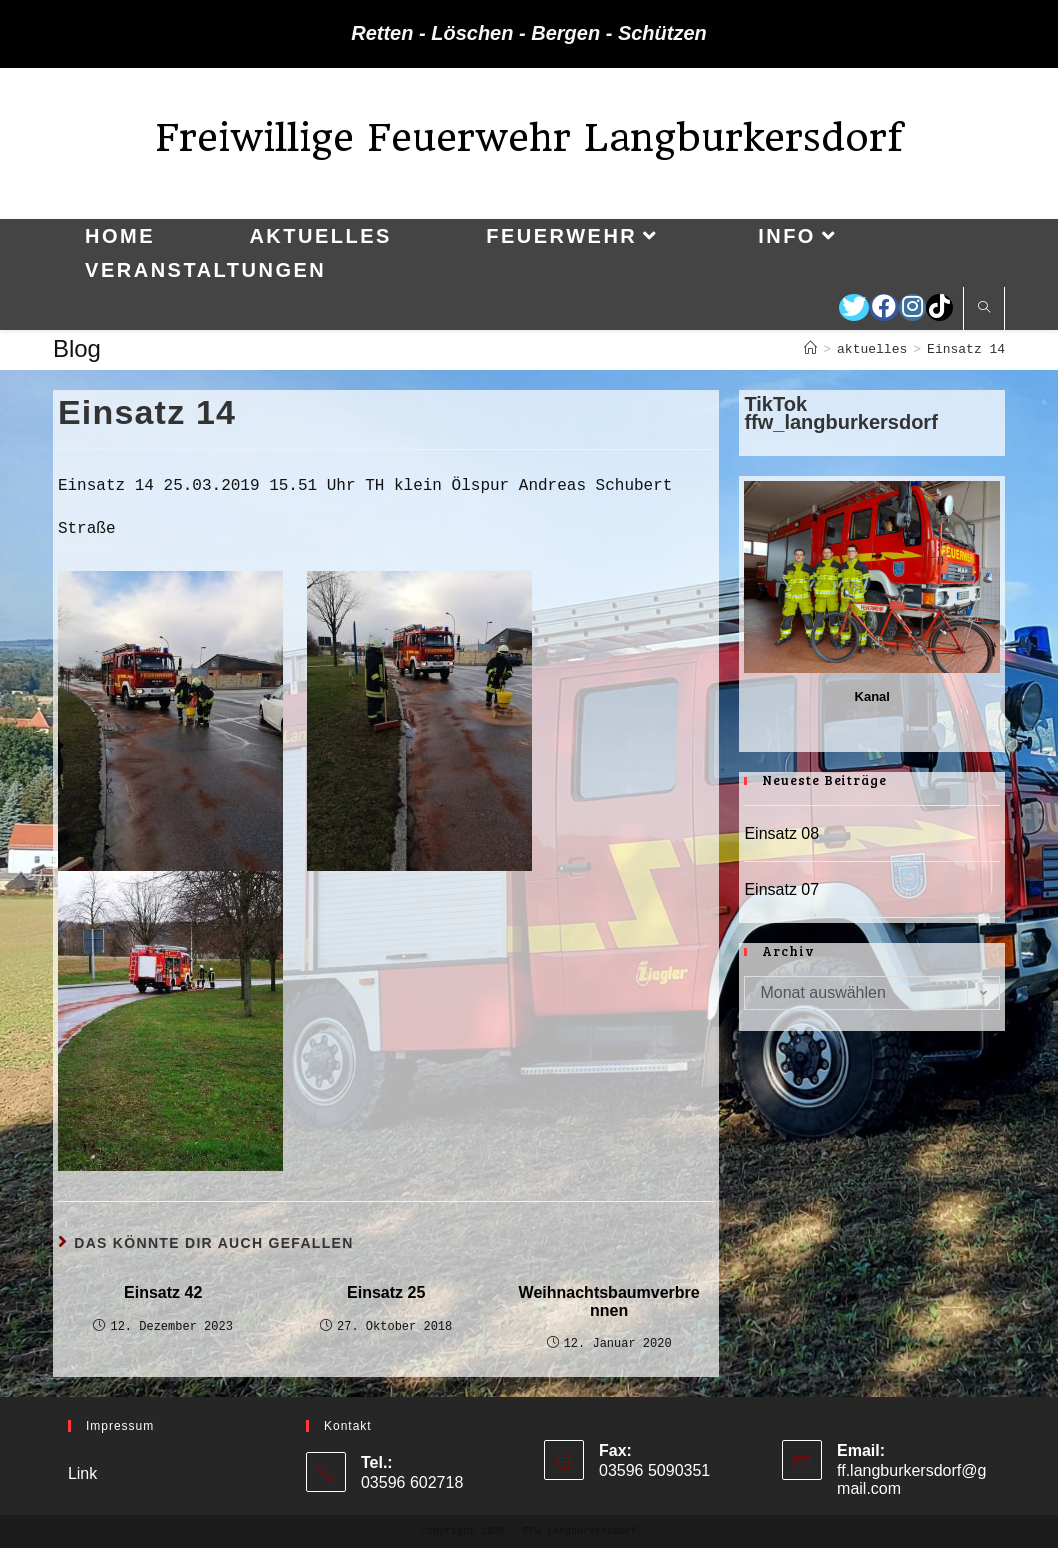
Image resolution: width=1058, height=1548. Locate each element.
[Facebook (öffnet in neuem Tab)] (884, 307)
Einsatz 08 (781, 833)
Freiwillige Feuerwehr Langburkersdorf (529, 137)
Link (82, 1473)
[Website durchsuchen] (984, 309)
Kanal (872, 696)
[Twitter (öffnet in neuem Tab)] (854, 307)
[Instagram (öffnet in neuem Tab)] (912, 307)
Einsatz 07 (781, 889)
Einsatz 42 (163, 1292)
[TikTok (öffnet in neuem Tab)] (939, 307)
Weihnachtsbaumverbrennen (609, 1301)
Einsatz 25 (386, 1292)
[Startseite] (810, 349)
